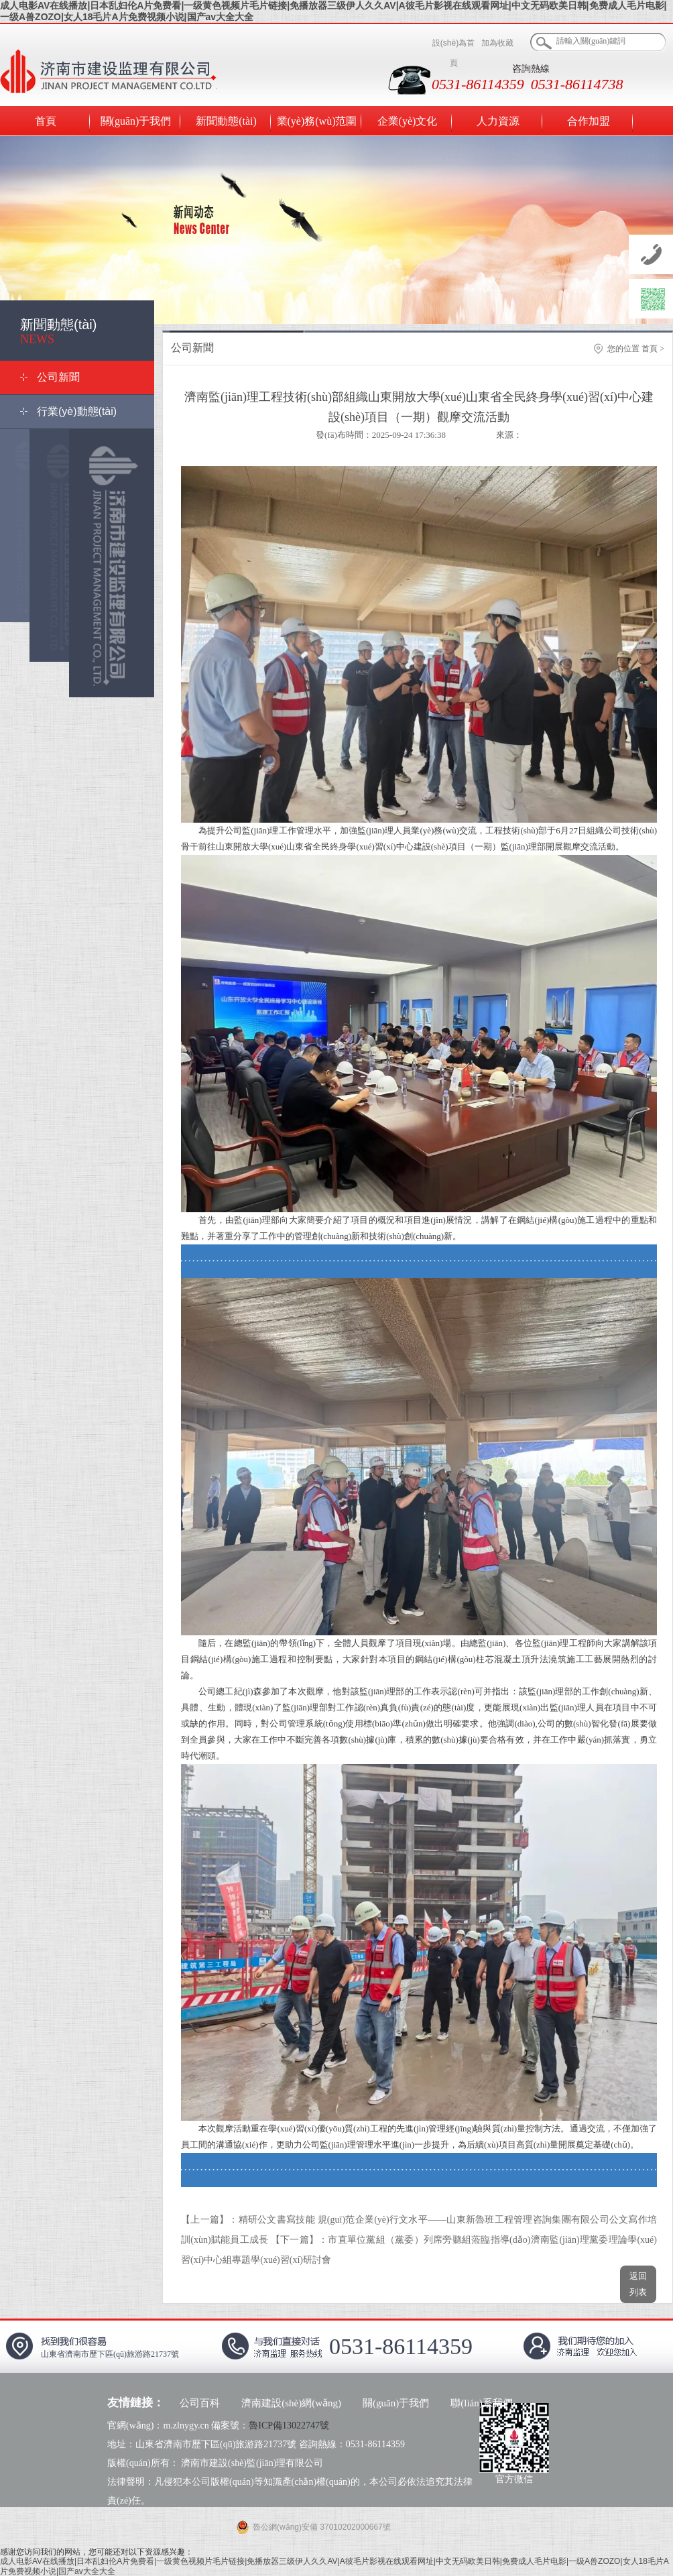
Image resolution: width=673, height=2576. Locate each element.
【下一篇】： (299, 2240)
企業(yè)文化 (407, 121)
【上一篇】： (210, 2220)
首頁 (45, 121)
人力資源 (498, 121)
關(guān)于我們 (136, 121)
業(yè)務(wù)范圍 (317, 121)
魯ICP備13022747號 (289, 2425)
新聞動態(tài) (226, 121)
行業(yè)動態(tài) (77, 411)
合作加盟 (588, 121)
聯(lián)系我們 (481, 2403)
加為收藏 (497, 43)
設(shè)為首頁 (453, 53)
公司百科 (200, 2403)
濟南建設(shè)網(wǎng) (291, 2403)
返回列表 (638, 2283)
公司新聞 (58, 377)
